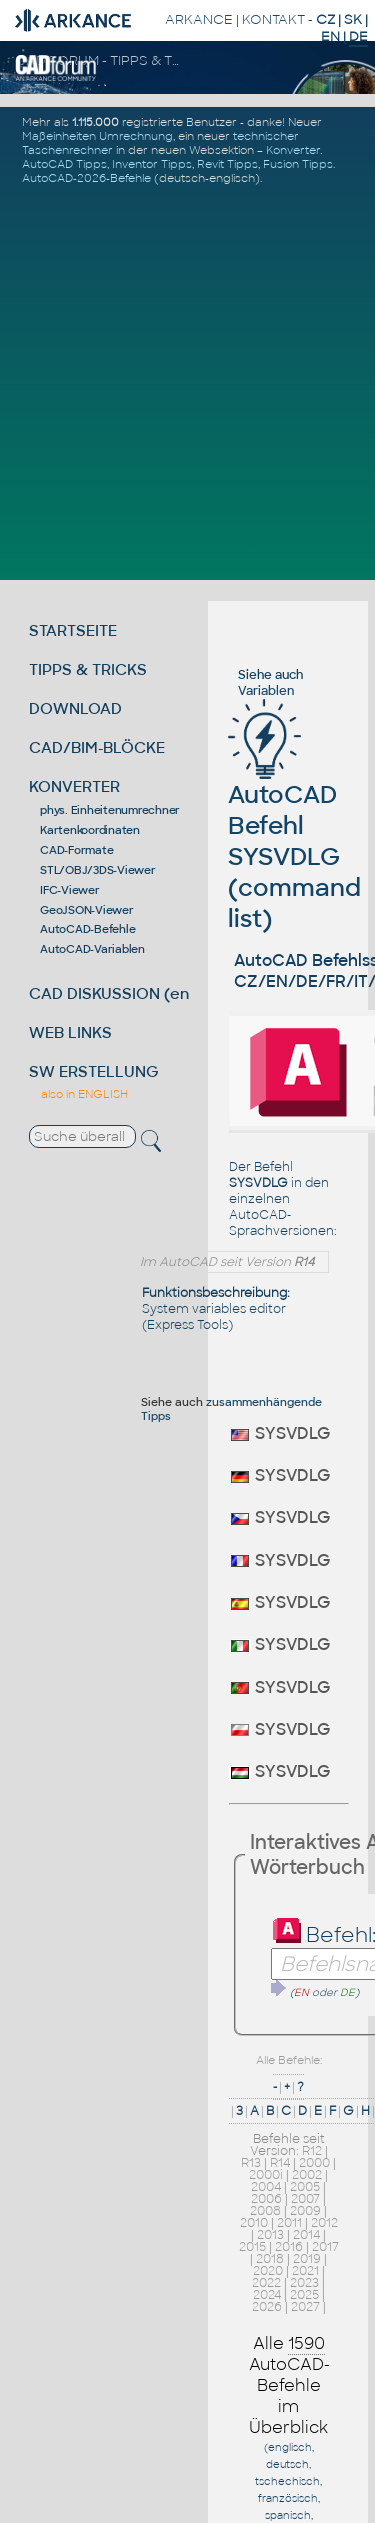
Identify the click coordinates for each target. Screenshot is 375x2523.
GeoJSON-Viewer (87, 910)
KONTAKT (273, 19)
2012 (324, 2223)
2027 (305, 2307)
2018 (270, 2259)
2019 (307, 2259)
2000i (266, 2175)
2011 (289, 2223)
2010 (254, 2223)
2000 (314, 2163)
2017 (325, 2247)
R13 (251, 2163)
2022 (266, 2283)
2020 (268, 2271)
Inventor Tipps (152, 164)
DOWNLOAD (75, 708)
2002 (307, 2175)
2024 (267, 2295)
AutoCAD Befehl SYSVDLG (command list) (294, 827)
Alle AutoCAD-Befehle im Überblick (289, 2385)
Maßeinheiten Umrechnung (97, 136)
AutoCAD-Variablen (92, 949)
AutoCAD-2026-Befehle (86, 178)
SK (353, 19)
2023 (304, 2283)
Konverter (293, 150)
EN (330, 36)
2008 (265, 2211)
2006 (266, 2199)
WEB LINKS (70, 1032)
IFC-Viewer (70, 890)
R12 (312, 2151)
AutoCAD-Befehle (87, 929)
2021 (305, 2271)
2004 (266, 2187)
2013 (270, 2235)
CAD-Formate (76, 850)
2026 (267, 2307)
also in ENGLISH (84, 1094)
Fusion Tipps (298, 164)
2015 (252, 2247)
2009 (305, 2211)
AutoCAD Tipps (64, 164)
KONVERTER (74, 786)
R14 (280, 2163)
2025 (304, 2295)
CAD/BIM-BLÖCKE (97, 747)
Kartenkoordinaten (90, 830)
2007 (305, 2199)
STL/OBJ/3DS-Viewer (98, 870)
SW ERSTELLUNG (94, 1071)
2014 (306, 2235)
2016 (289, 2247)
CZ (325, 19)
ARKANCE (199, 19)
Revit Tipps (227, 164)
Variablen (266, 691)
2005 (305, 2187)
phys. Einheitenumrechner (110, 810)
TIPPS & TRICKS (88, 669)
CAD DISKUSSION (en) (112, 993)
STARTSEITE (73, 630)
